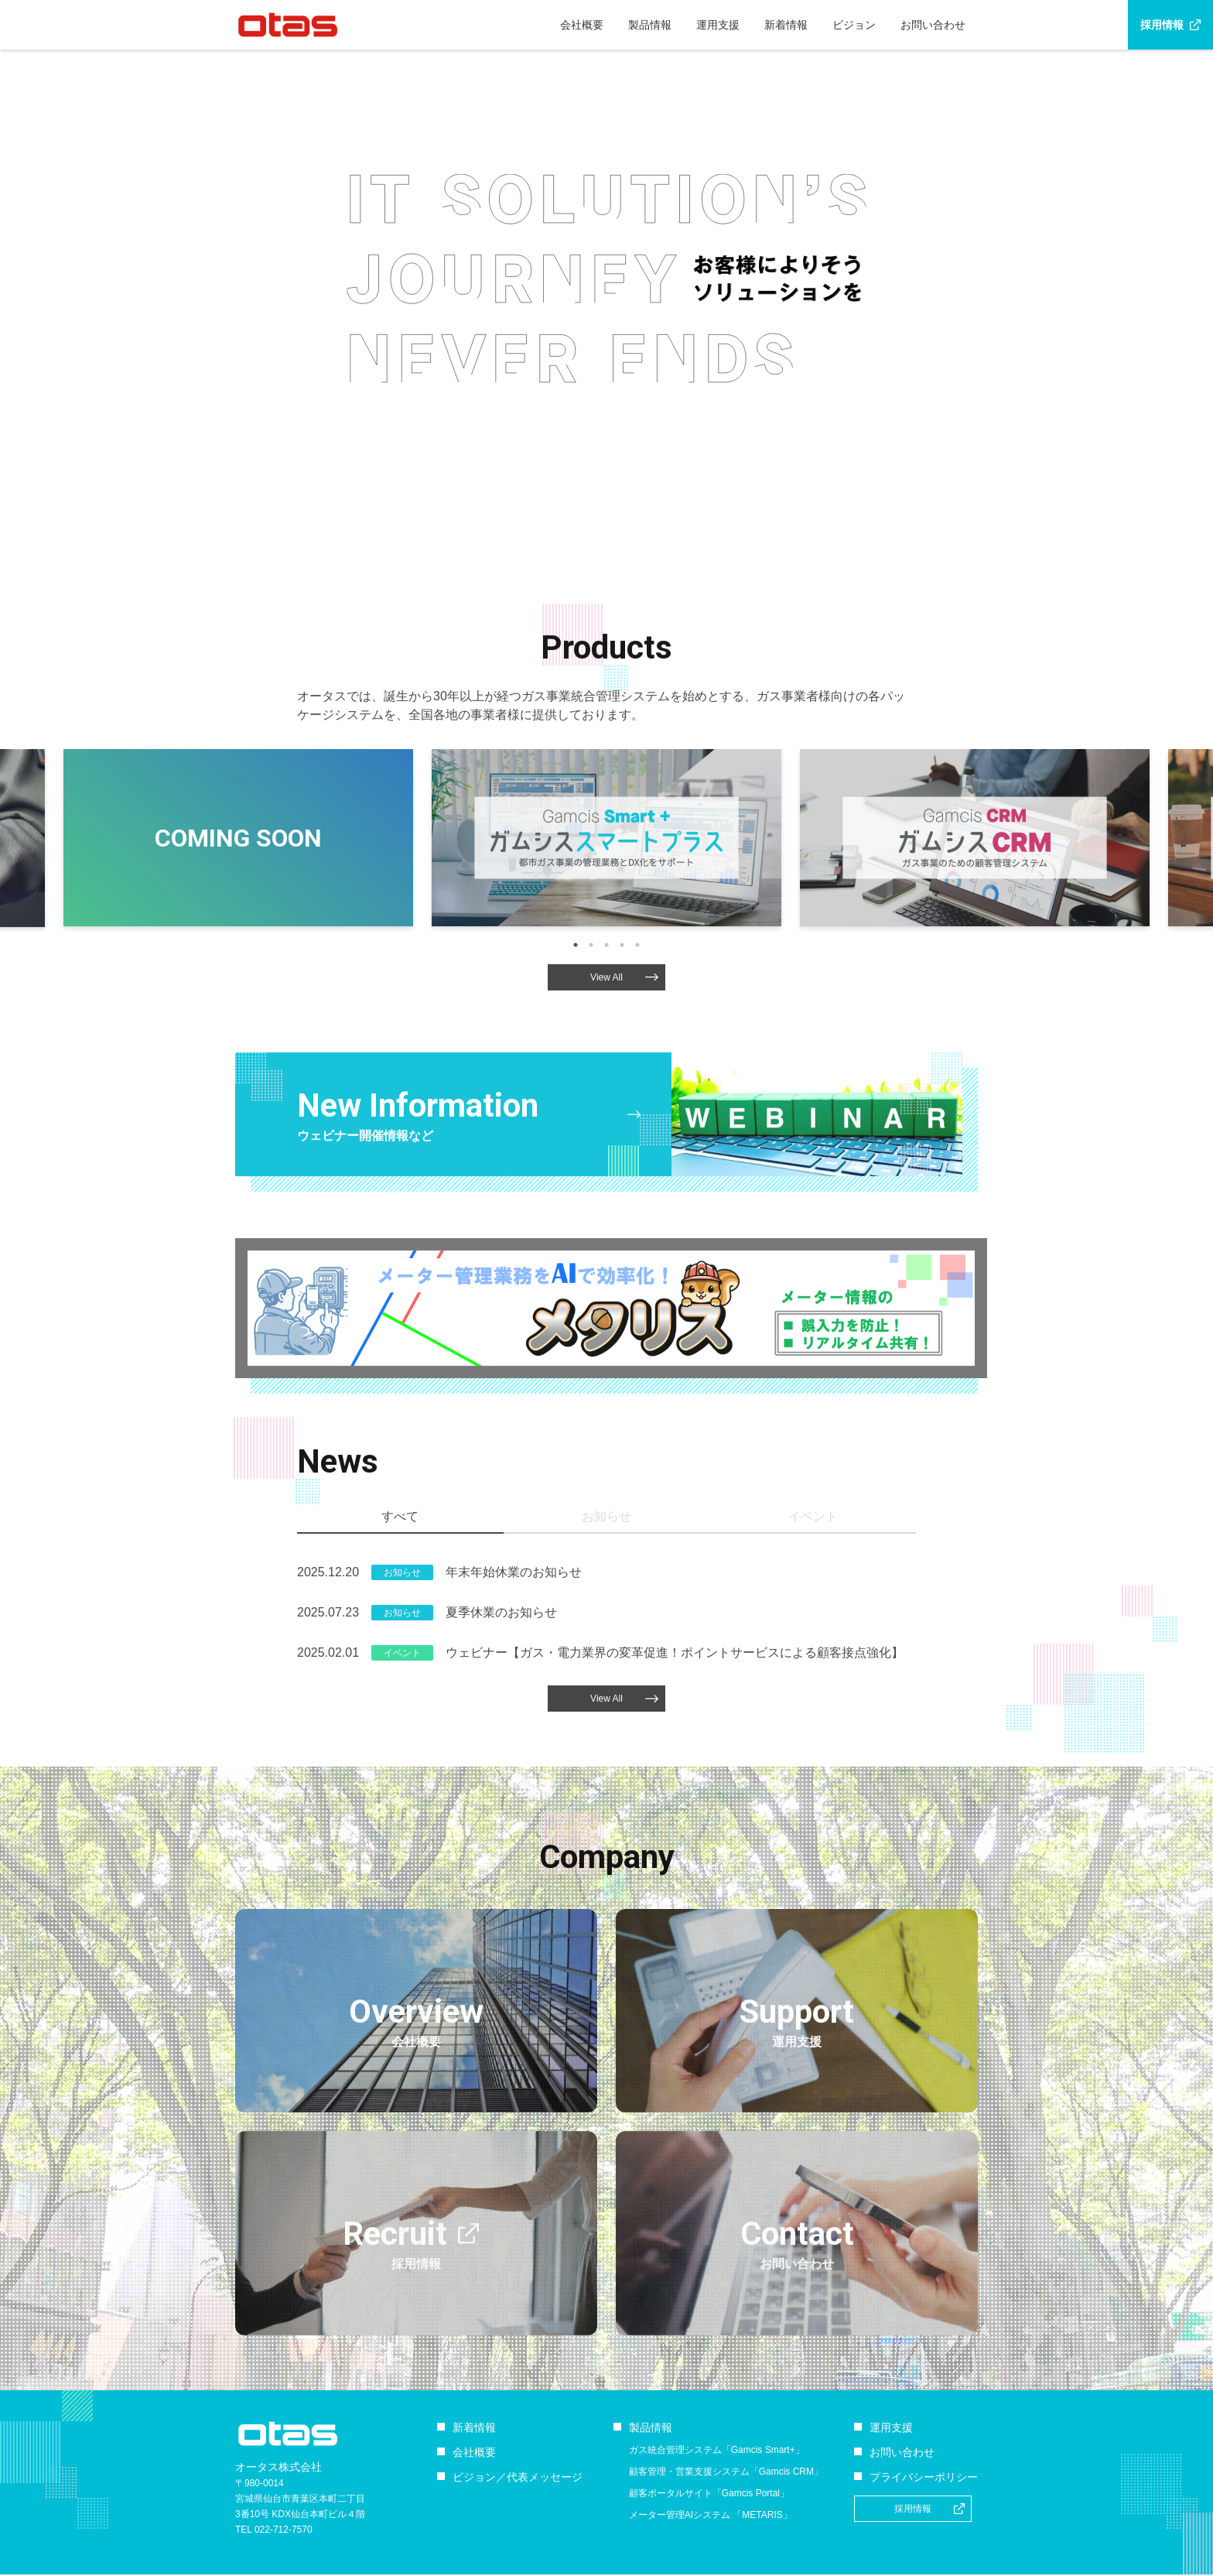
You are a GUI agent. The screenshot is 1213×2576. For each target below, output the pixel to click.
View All (624, 1045)
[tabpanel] (606, 905)
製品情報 (649, 25)
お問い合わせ (932, 25)
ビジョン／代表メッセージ (518, 2477)
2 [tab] (591, 1013)
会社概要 (581, 25)
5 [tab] (637, 1013)
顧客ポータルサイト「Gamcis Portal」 (709, 2493)
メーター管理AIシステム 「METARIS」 (710, 2514)
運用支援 (718, 25)
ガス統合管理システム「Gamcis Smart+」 (717, 2449)
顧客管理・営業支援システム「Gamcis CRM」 (726, 2471)
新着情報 (786, 25)
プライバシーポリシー (924, 2477)
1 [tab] (575, 1013)
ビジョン (854, 25)
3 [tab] (606, 1013)
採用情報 (1162, 25)
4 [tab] (622, 1013)
